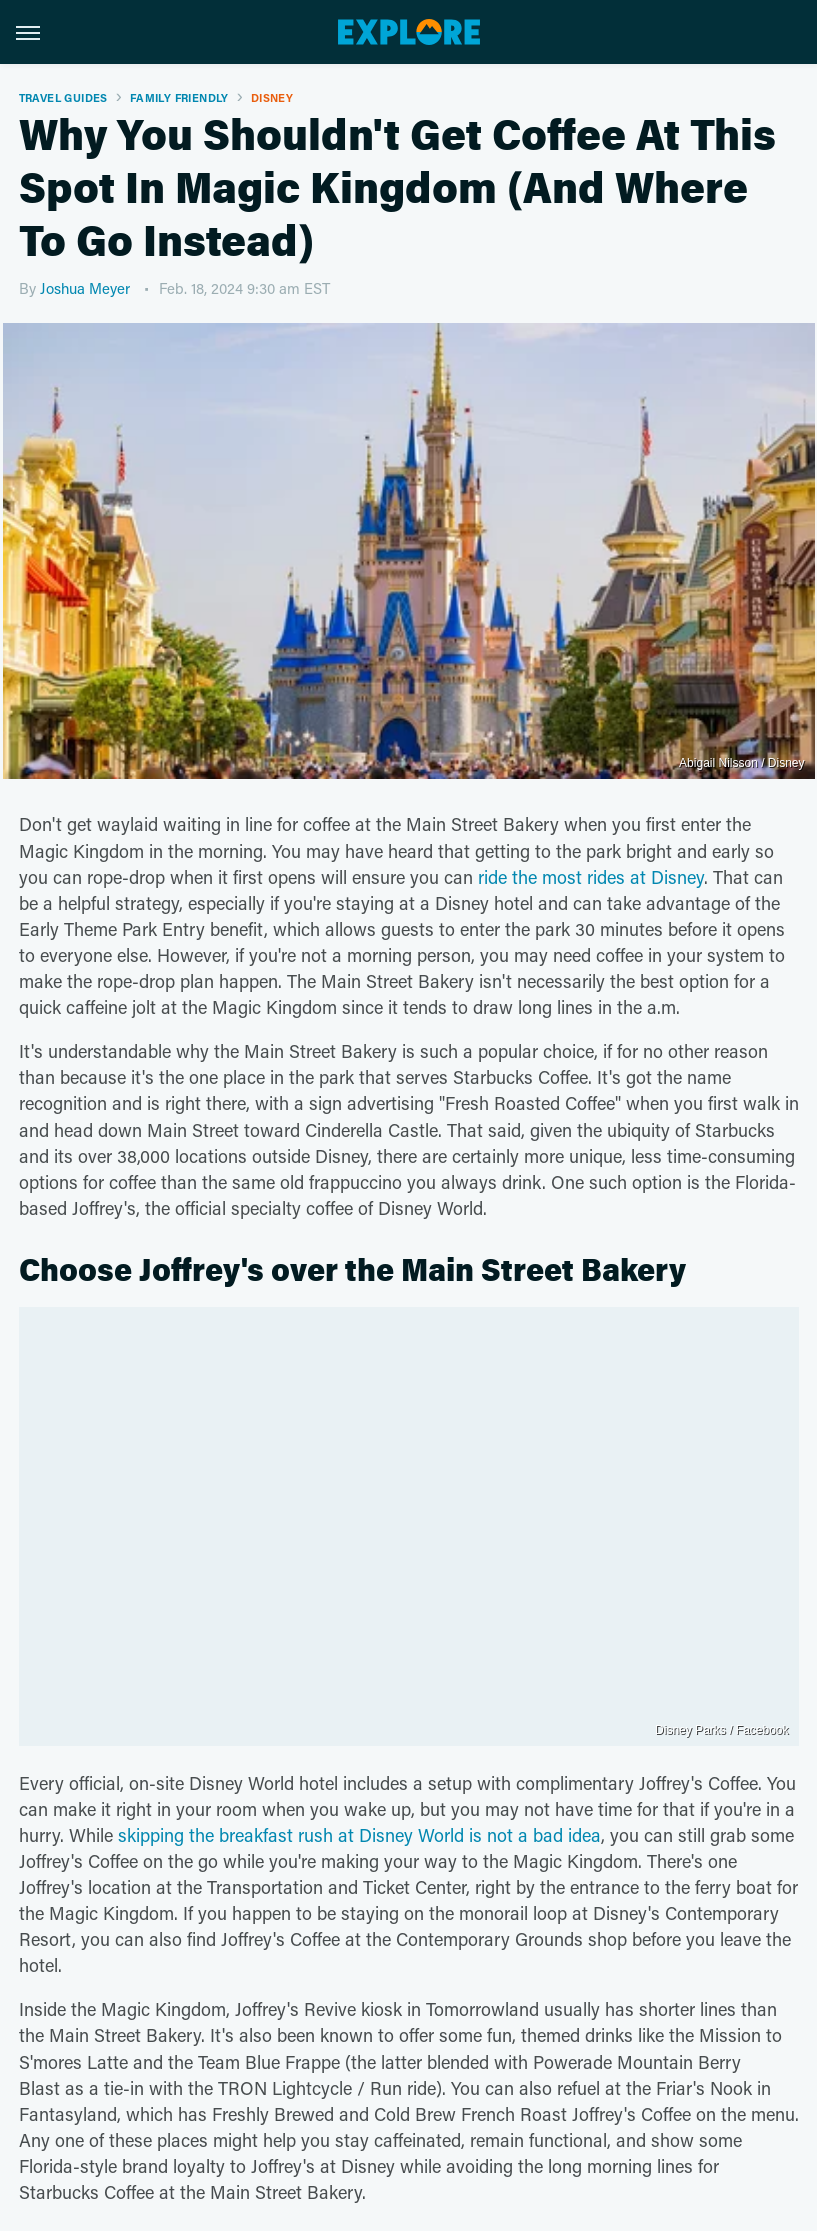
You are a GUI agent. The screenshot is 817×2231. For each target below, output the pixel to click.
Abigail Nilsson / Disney (741, 763)
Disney (272, 97)
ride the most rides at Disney (591, 877)
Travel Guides (63, 97)
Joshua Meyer (85, 288)
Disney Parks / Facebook (721, 1730)
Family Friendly (179, 97)
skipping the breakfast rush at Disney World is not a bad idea (359, 1835)
